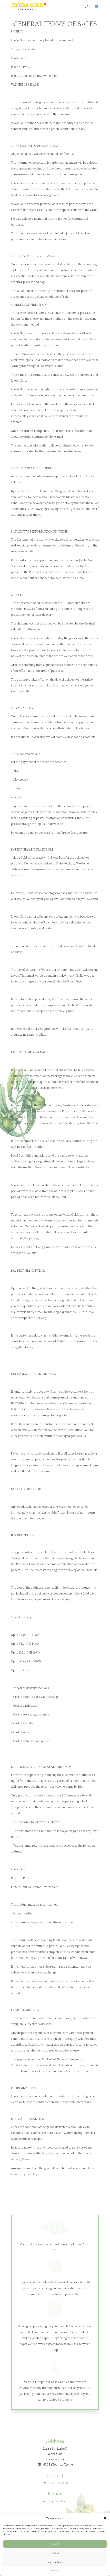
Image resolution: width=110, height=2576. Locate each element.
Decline (55, 2553)
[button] (105, 2518)
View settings (55, 2562)
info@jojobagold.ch (27, 2174)
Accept (55, 2544)
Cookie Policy (53, 2570)
